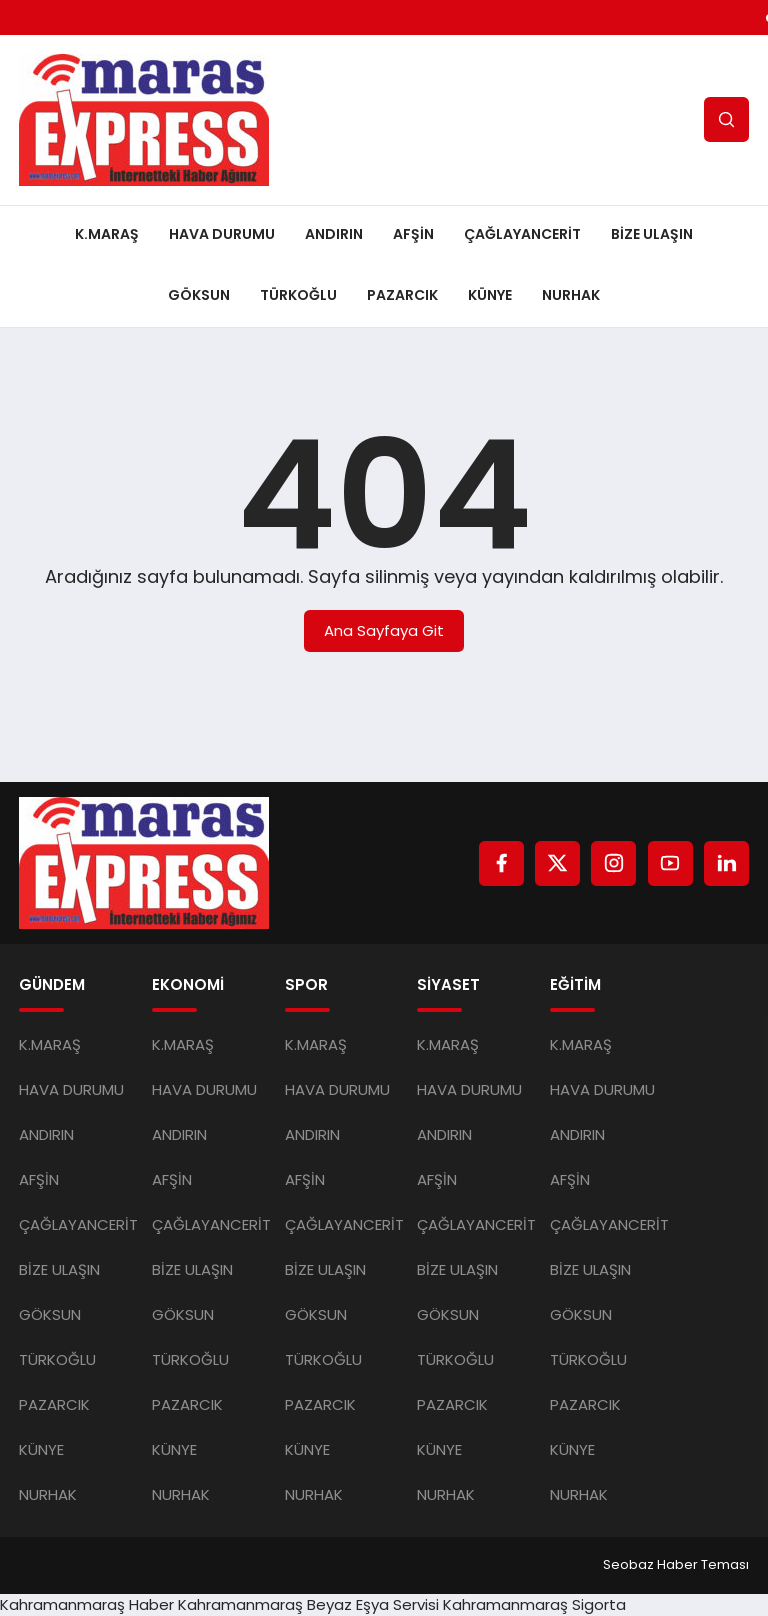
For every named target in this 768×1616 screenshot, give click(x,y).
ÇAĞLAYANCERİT (522, 234)
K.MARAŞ (107, 234)
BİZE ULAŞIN (652, 234)
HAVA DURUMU (222, 234)
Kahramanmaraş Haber (87, 1604)
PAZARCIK (402, 295)
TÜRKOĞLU (298, 295)
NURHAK (571, 295)
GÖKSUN (199, 295)
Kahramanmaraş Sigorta (534, 1604)
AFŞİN (413, 234)
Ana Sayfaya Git (384, 630)
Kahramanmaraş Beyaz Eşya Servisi (308, 1604)
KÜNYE (490, 295)
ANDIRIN (334, 234)
